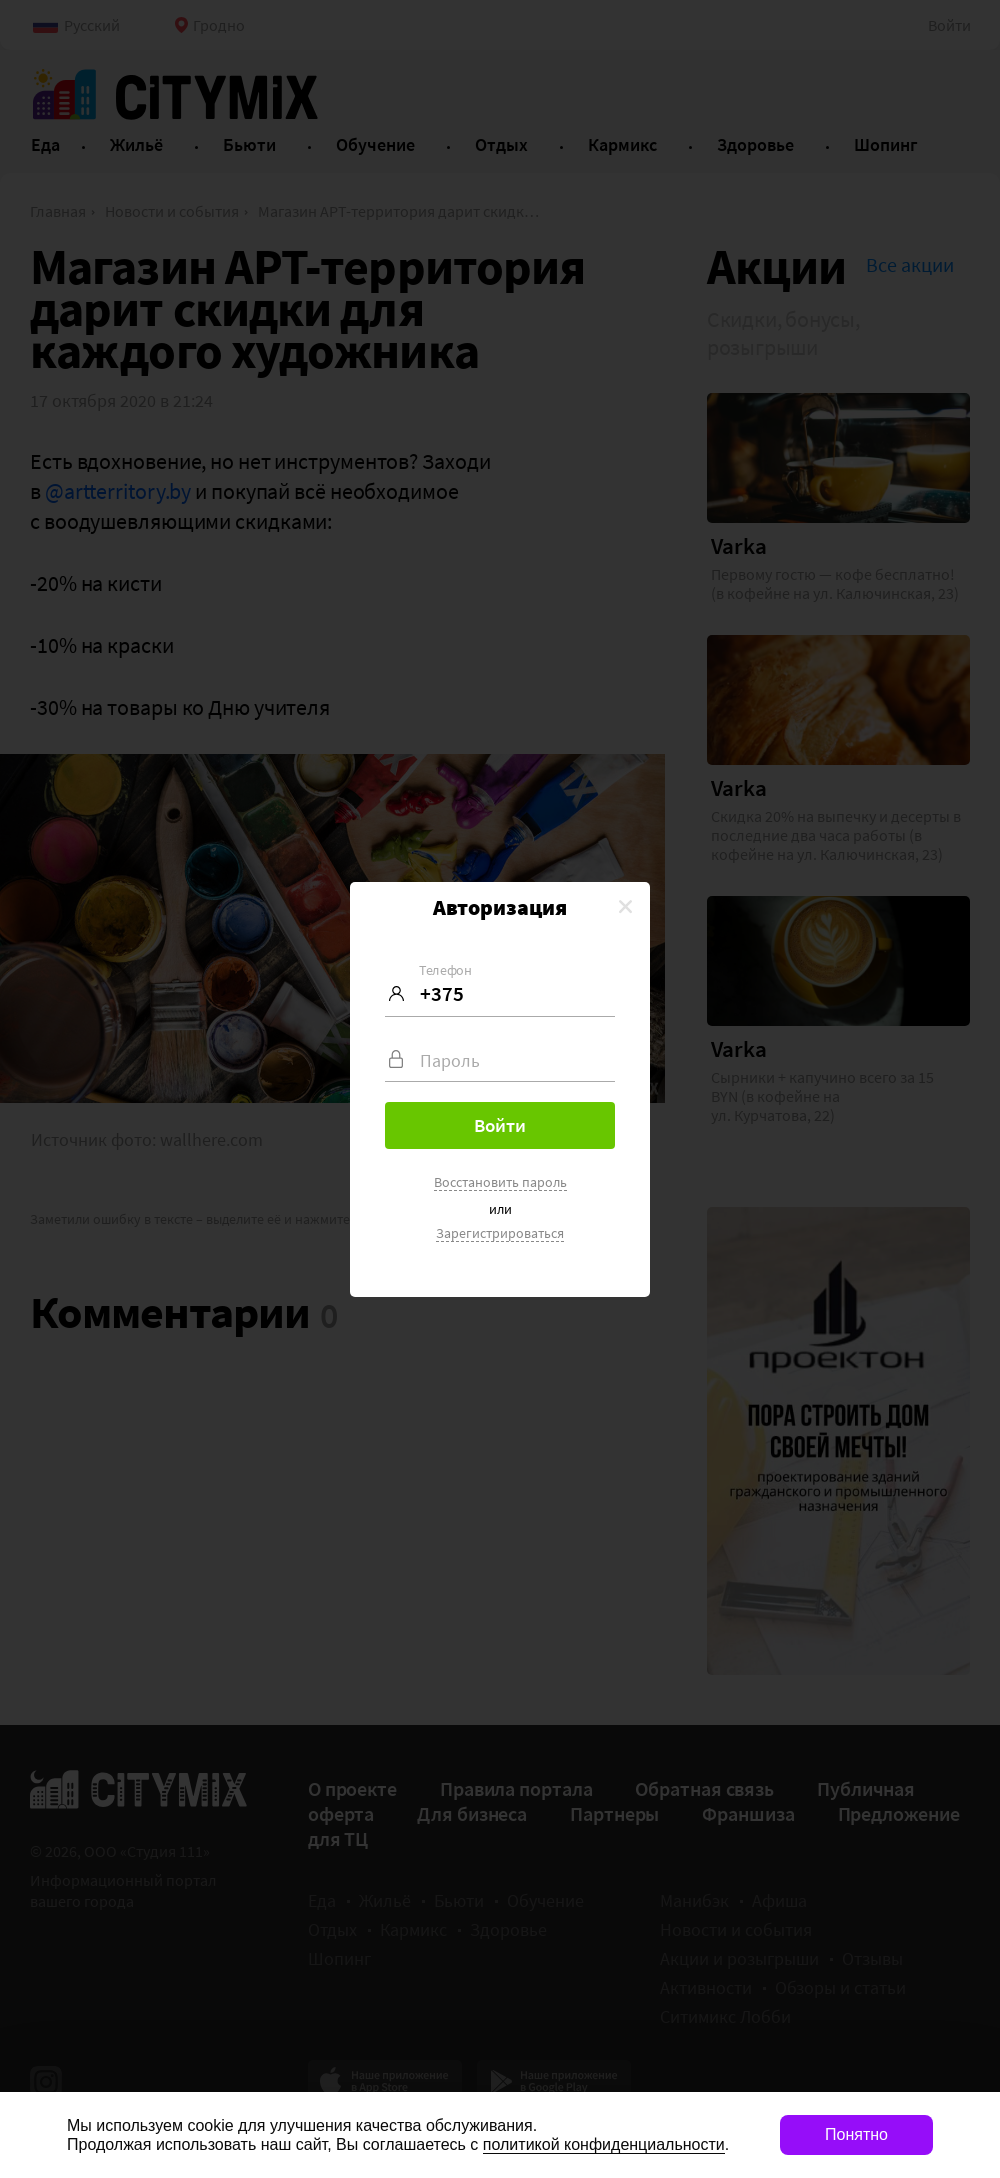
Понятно (856, 2134)
